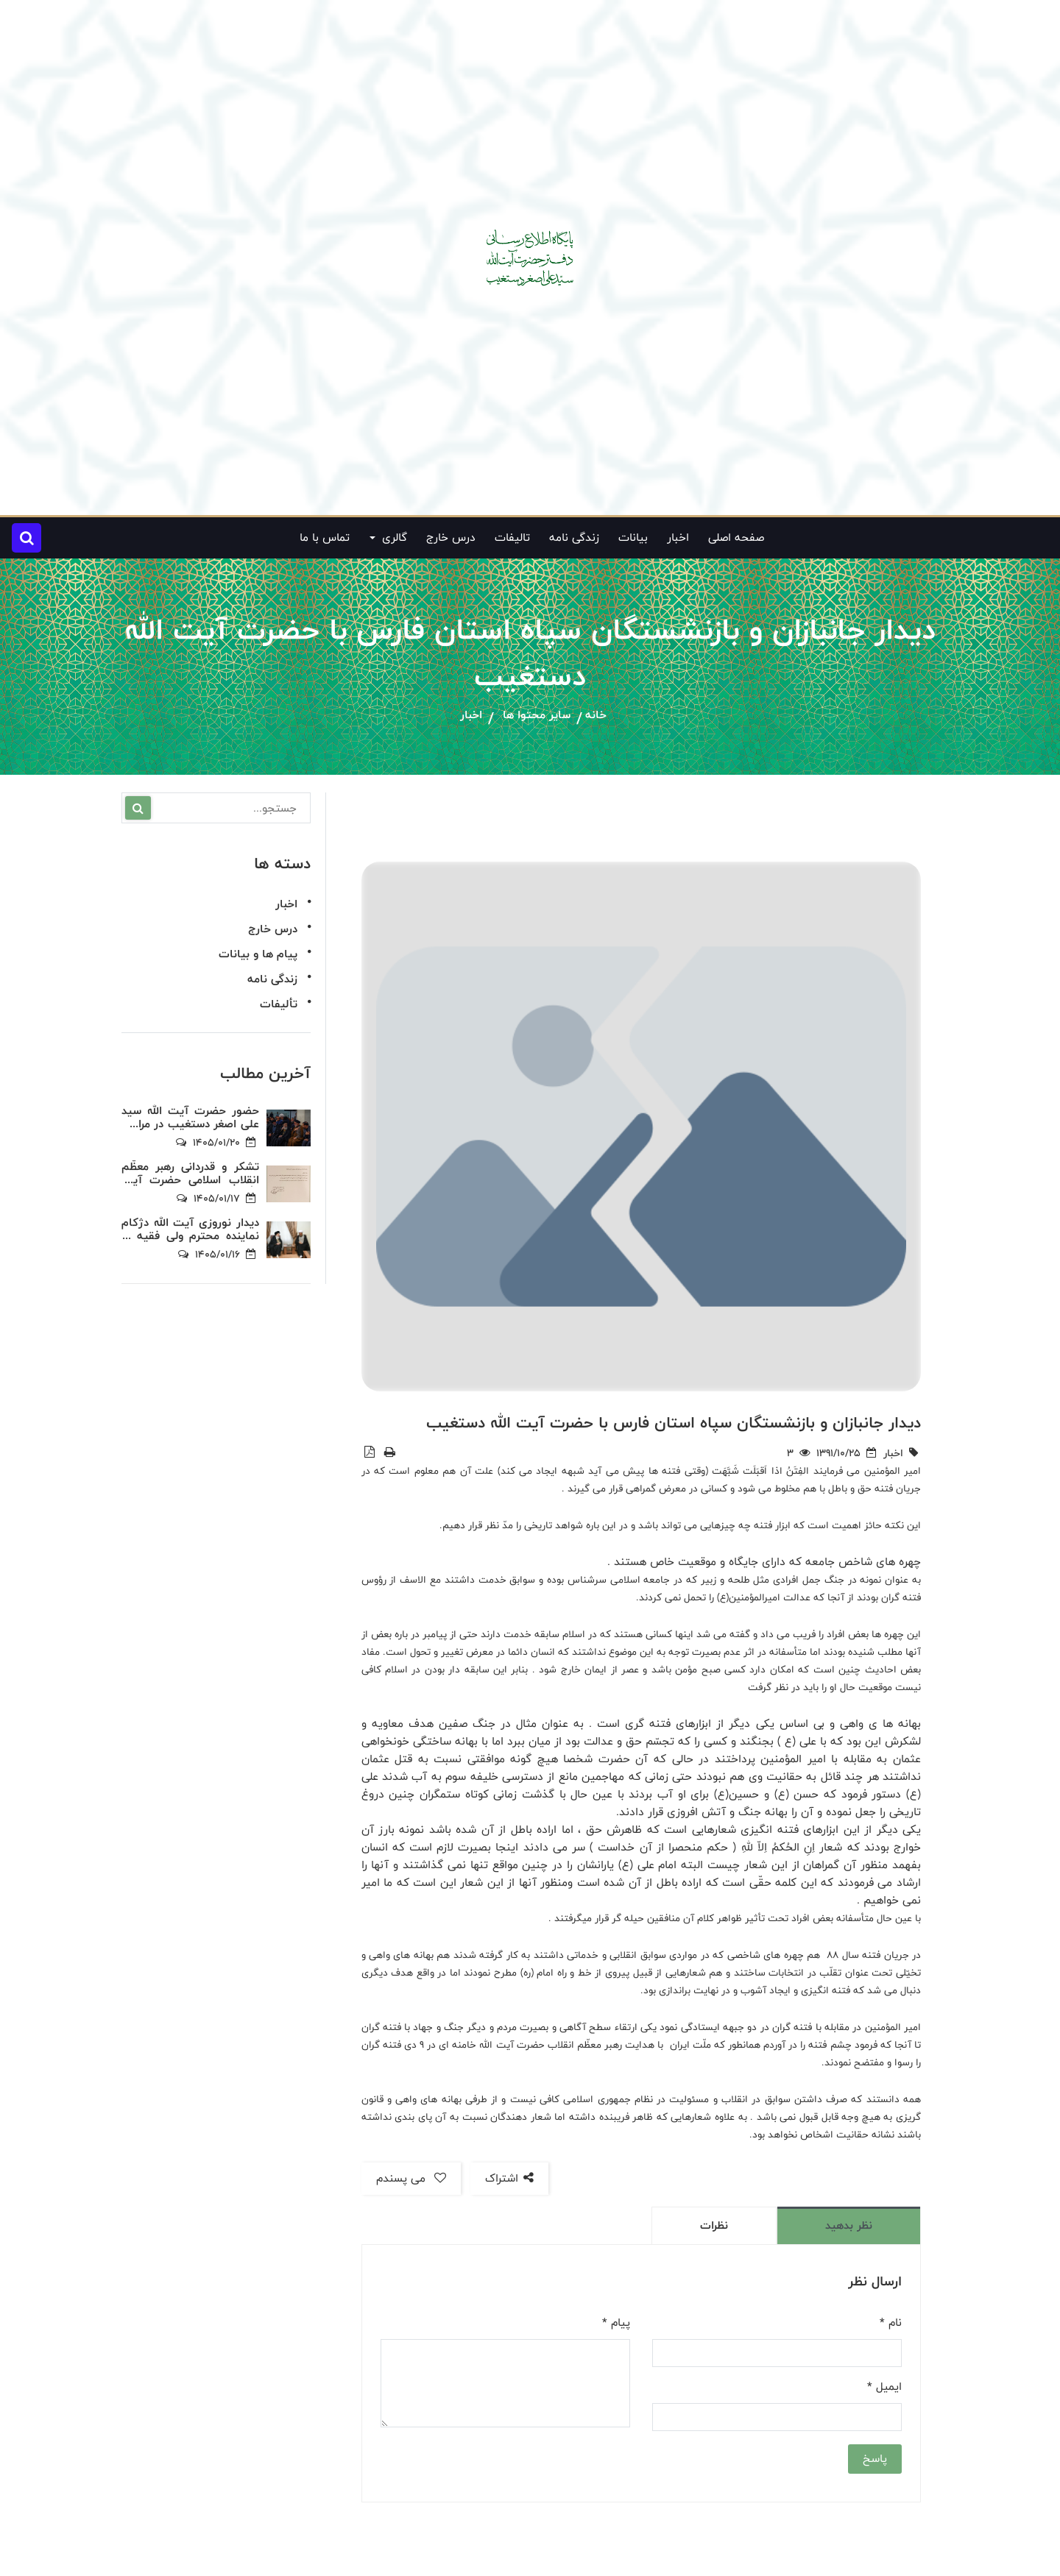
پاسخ (875, 2459)
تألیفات (278, 1004)
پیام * (616, 2323)
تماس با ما (325, 537)
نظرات (714, 2225)
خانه (596, 715)
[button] (26, 538)
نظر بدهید (848, 2225)
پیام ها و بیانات (258, 954)
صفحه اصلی (736, 537)
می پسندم (411, 2178)
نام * (891, 2323)
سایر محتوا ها (536, 715)
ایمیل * (884, 2387)
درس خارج (451, 537)
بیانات (633, 537)
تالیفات (512, 537)
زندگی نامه (574, 537)
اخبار (678, 537)
